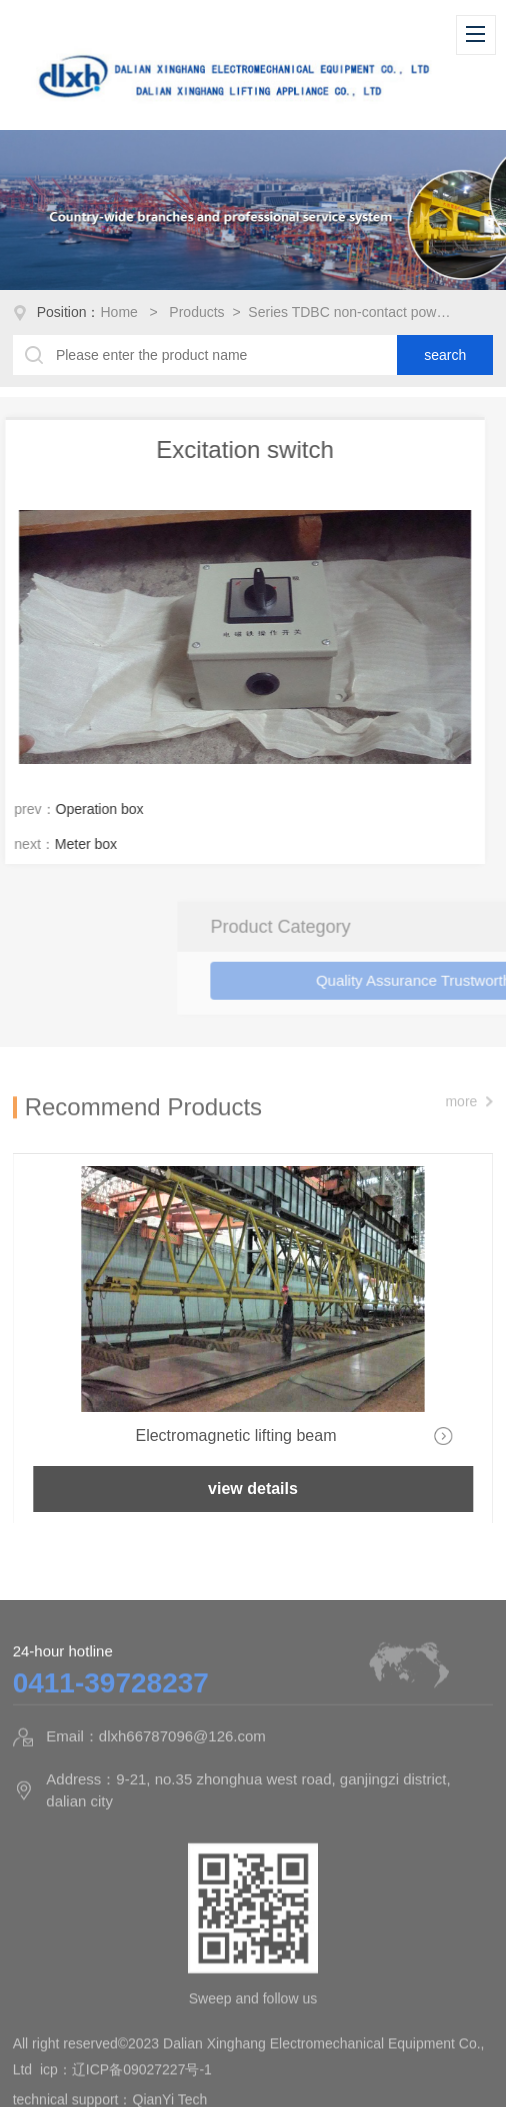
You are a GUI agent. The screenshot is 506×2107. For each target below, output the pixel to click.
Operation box (86, 809)
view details (253, 1488)
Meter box (72, 844)
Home (121, 312)
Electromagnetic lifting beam (235, 1435)
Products (196, 312)
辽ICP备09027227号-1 (142, 2089)
